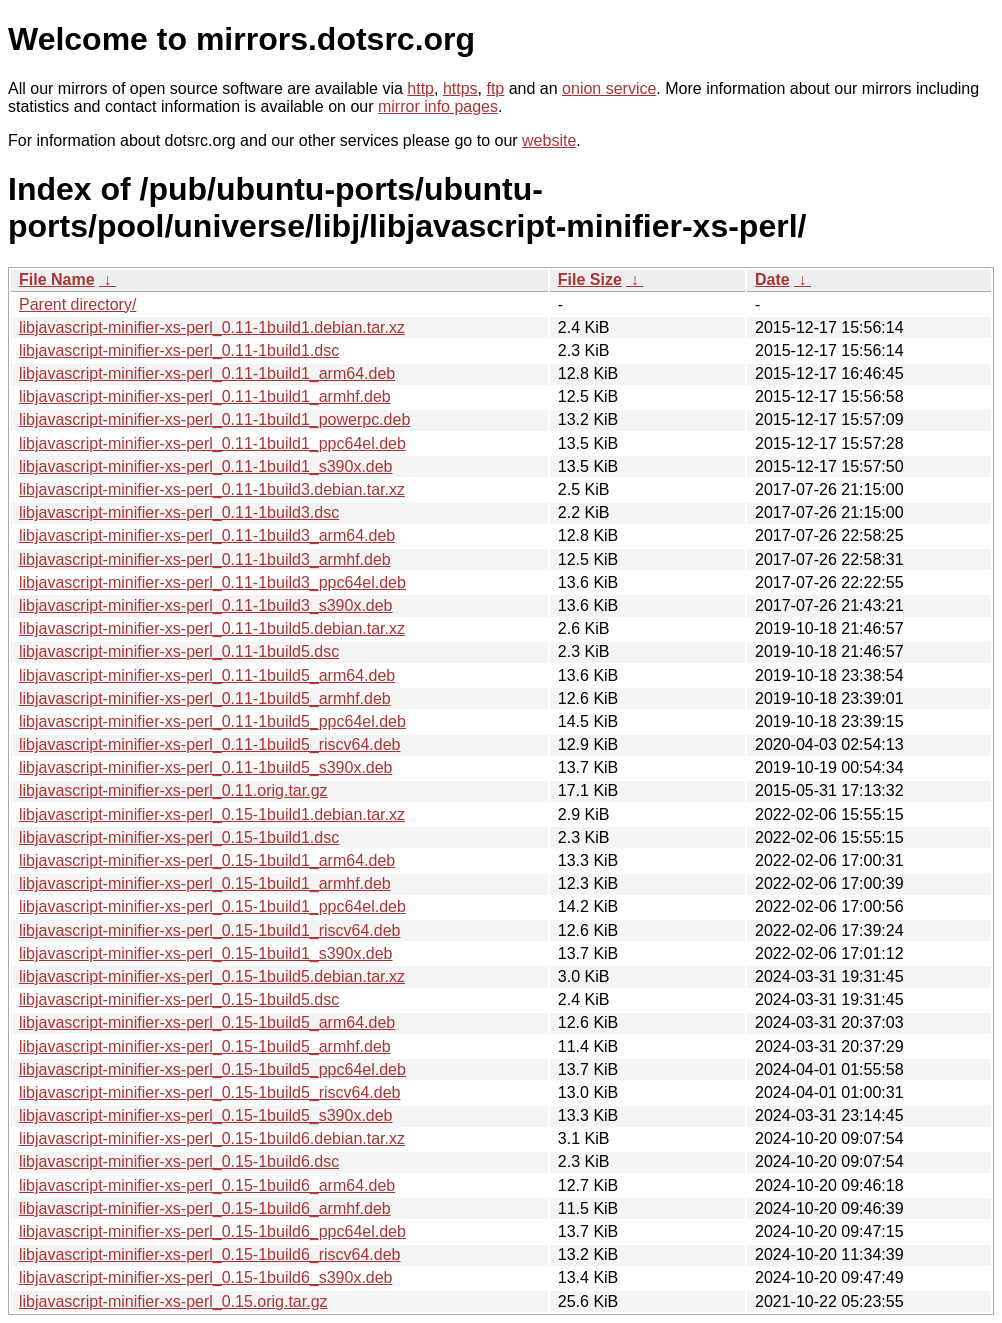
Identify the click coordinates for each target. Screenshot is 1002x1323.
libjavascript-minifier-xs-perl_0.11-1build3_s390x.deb (206, 605)
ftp (495, 88)
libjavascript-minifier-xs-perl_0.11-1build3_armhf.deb (205, 559)
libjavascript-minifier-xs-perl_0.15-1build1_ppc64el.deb (212, 906)
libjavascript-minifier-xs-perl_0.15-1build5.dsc (179, 999)
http (420, 88)
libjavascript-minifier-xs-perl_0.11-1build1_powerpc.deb (214, 419)
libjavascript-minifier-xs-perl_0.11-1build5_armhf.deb (205, 698)
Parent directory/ (77, 304)
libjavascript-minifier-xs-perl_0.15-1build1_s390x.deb (206, 953)
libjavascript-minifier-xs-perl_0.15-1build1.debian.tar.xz (212, 814)
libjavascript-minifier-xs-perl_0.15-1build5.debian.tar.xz (212, 976)
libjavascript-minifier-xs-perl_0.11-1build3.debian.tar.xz (212, 489)
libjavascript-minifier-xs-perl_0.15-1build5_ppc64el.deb (212, 1069)
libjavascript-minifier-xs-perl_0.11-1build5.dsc (179, 651)
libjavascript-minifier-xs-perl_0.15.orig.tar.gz (173, 1301)
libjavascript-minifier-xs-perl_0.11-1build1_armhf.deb (205, 396)
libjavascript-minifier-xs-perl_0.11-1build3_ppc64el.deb (212, 582)
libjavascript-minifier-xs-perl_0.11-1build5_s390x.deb (206, 767)
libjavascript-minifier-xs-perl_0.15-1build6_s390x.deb (206, 1277)
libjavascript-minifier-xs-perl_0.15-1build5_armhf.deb (205, 1046)
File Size (590, 279)
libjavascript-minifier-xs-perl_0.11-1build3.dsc (179, 512)
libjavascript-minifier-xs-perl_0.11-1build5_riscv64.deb (210, 744)
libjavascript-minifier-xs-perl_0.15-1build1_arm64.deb (207, 860)
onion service (609, 88)
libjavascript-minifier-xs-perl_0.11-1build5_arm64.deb (207, 675)
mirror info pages (438, 106)
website (549, 140)
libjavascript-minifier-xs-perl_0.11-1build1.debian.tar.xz (212, 327)
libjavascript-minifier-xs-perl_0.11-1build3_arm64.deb (207, 535)
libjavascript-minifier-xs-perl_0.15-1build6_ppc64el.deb (212, 1231)
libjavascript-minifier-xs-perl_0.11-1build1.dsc (179, 350)
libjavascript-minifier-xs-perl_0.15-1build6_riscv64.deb (210, 1254)
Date (772, 279)
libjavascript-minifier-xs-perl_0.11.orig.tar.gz (173, 790)
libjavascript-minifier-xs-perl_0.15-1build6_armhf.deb (205, 1208)
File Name (57, 279)
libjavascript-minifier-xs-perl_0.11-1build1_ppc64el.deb (212, 443)
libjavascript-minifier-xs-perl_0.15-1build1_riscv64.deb (210, 930)
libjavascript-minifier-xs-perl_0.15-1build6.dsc (179, 1161)
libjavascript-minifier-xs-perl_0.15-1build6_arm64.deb (207, 1185)
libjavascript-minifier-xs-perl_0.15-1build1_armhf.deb (205, 883)
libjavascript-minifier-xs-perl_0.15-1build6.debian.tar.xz (212, 1138)
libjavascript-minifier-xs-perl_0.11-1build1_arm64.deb (207, 373)
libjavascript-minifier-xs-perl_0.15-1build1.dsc (179, 837)
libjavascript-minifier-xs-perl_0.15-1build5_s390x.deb (206, 1115)
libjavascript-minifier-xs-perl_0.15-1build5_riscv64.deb (210, 1092)
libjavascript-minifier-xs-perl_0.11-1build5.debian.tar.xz (212, 628)
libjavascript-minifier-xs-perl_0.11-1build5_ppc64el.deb (212, 721)
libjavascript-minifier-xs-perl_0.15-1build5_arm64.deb (207, 1022)
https (460, 88)
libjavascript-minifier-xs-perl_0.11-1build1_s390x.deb (206, 466)
